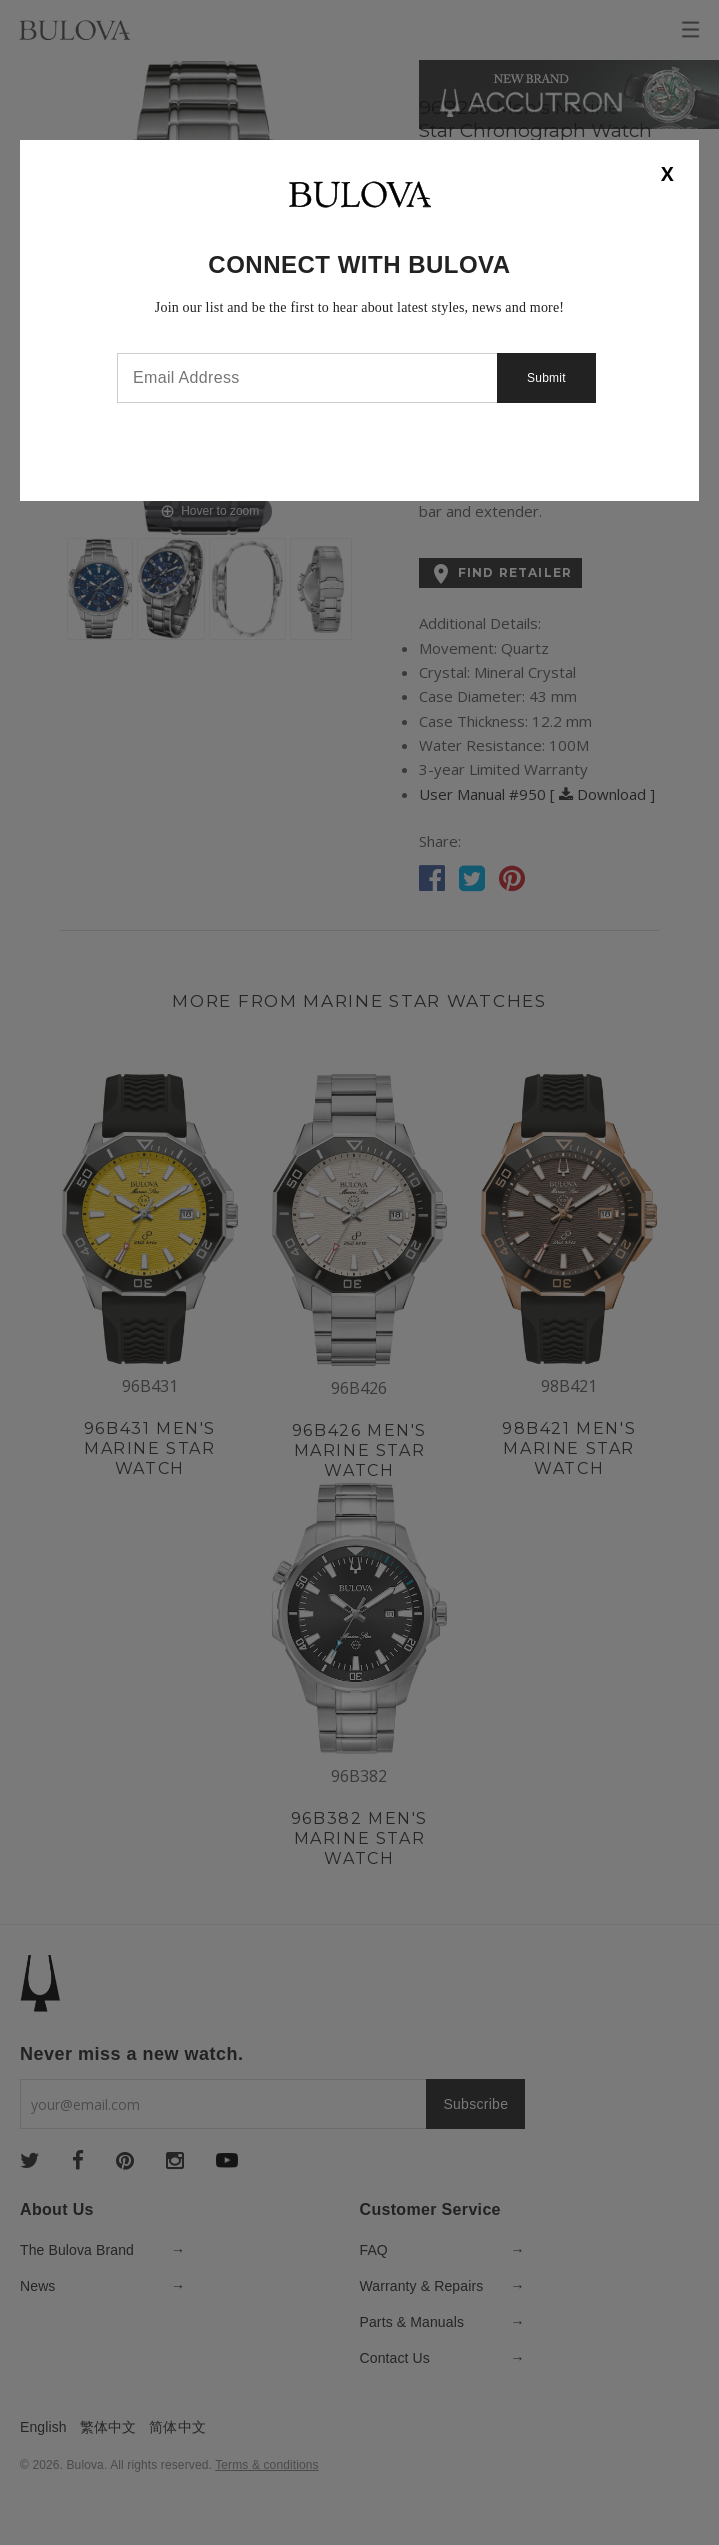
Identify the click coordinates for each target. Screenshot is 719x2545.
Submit (546, 378)
